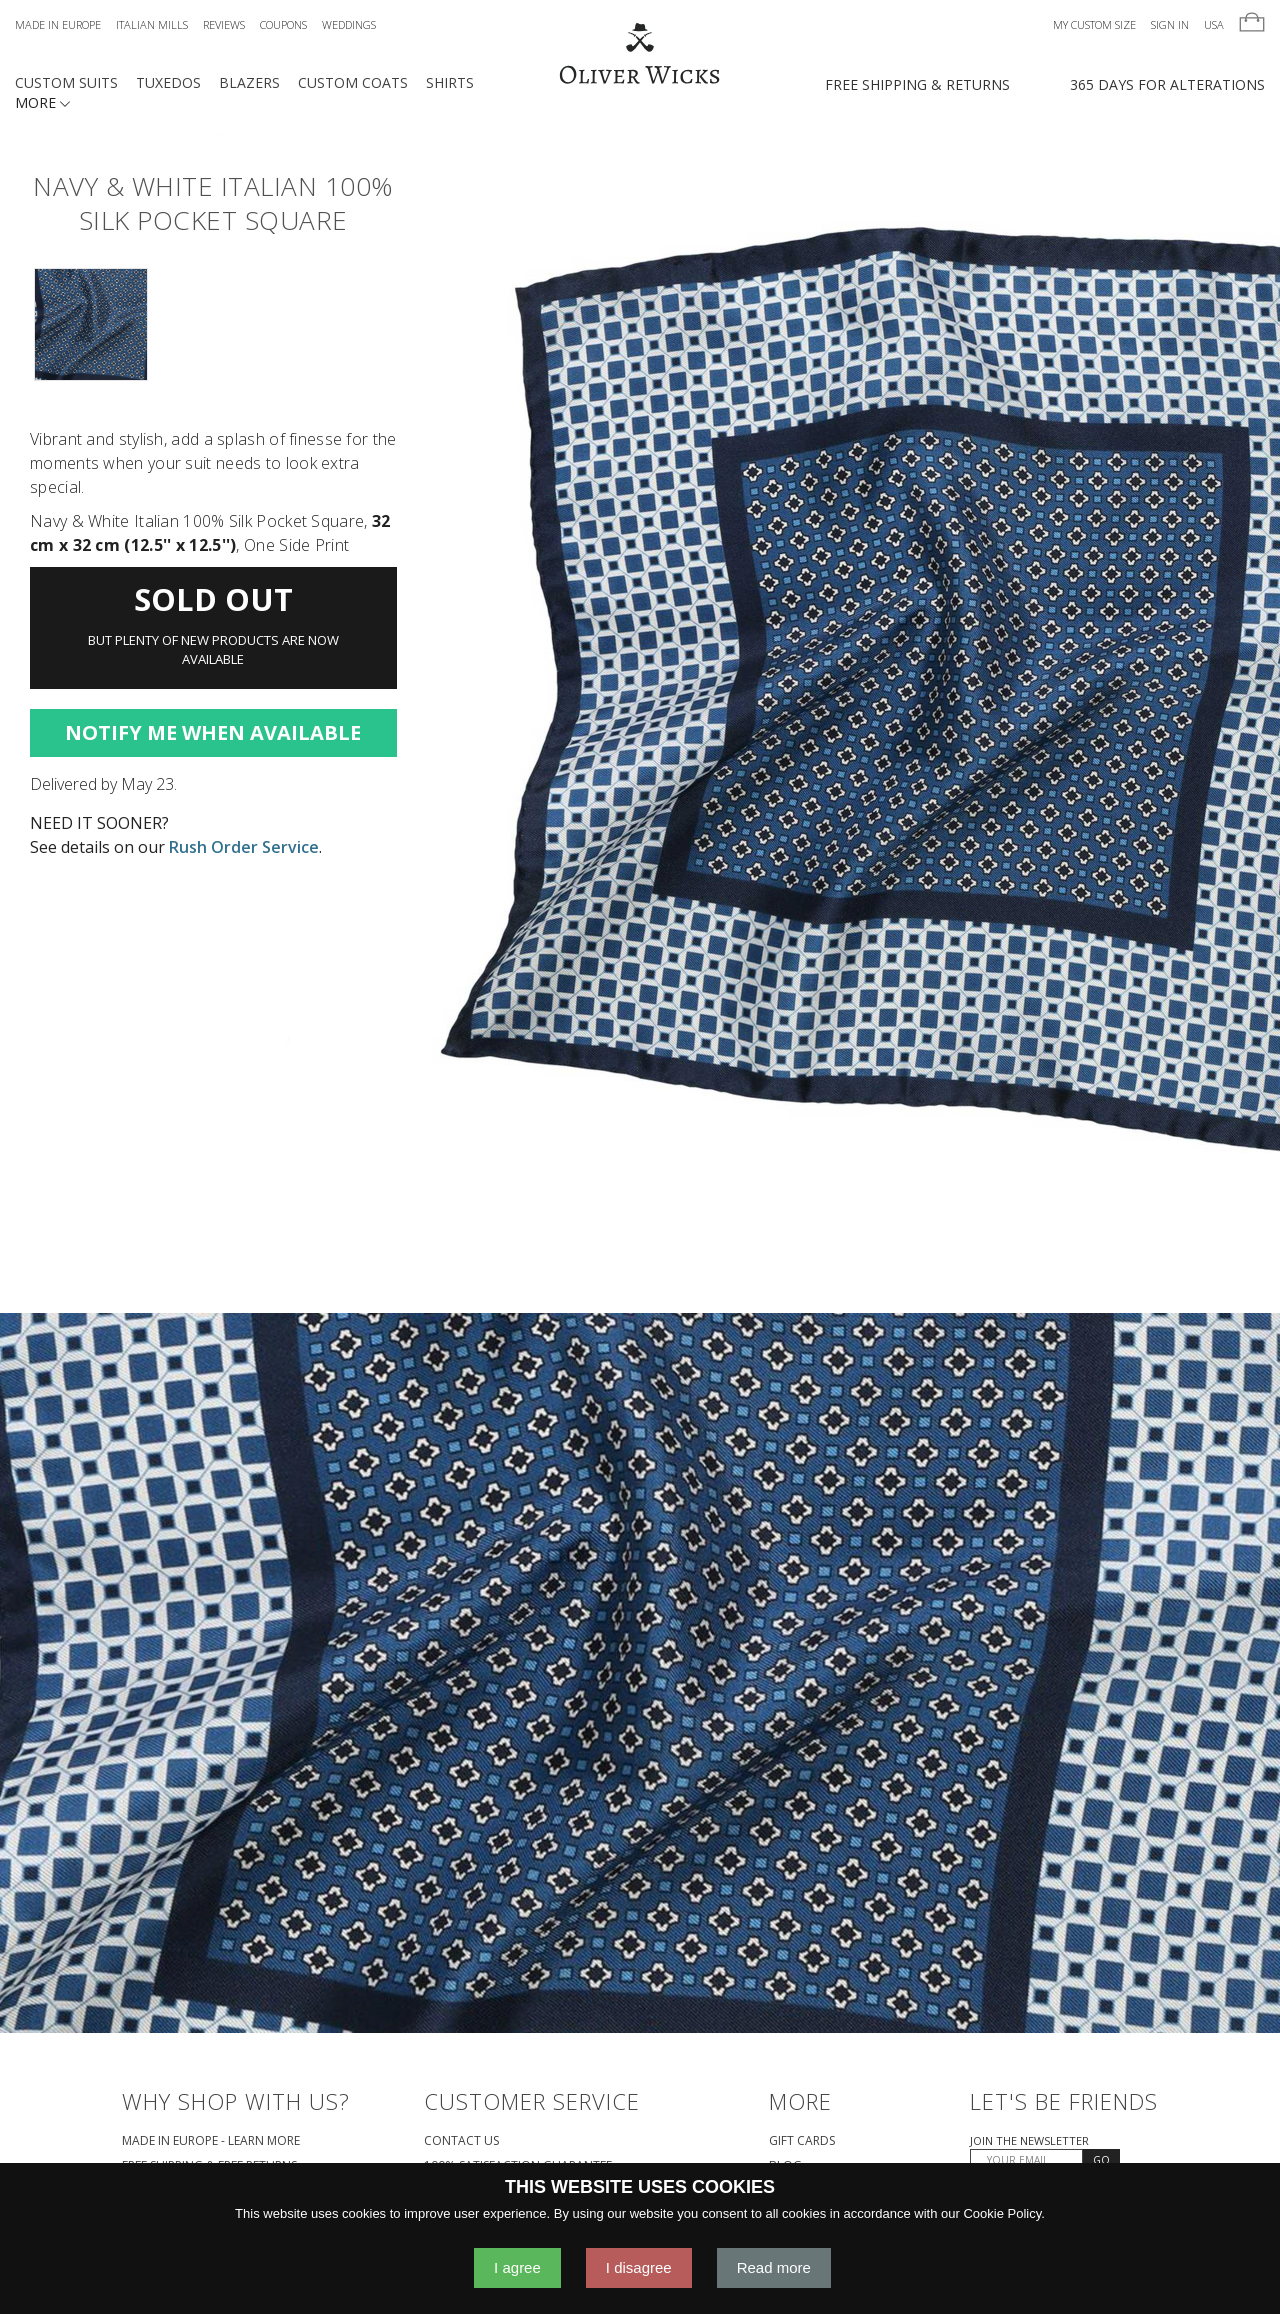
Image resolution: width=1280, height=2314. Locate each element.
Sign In (1170, 24)
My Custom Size (1094, 24)
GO (1101, 2160)
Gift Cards (802, 2140)
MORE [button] (42, 102)
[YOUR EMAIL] (1026, 2160)
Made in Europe (58, 24)
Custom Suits (66, 82)
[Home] (639, 55)
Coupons (283, 24)
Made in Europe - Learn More (211, 2140)
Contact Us (461, 2140)
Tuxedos (168, 82)
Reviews (224, 24)
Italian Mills (152, 24)
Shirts (450, 82)
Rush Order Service (244, 847)
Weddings (349, 24)
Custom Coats (353, 82)
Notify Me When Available (213, 732)
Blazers (249, 82)
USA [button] (1214, 24)
